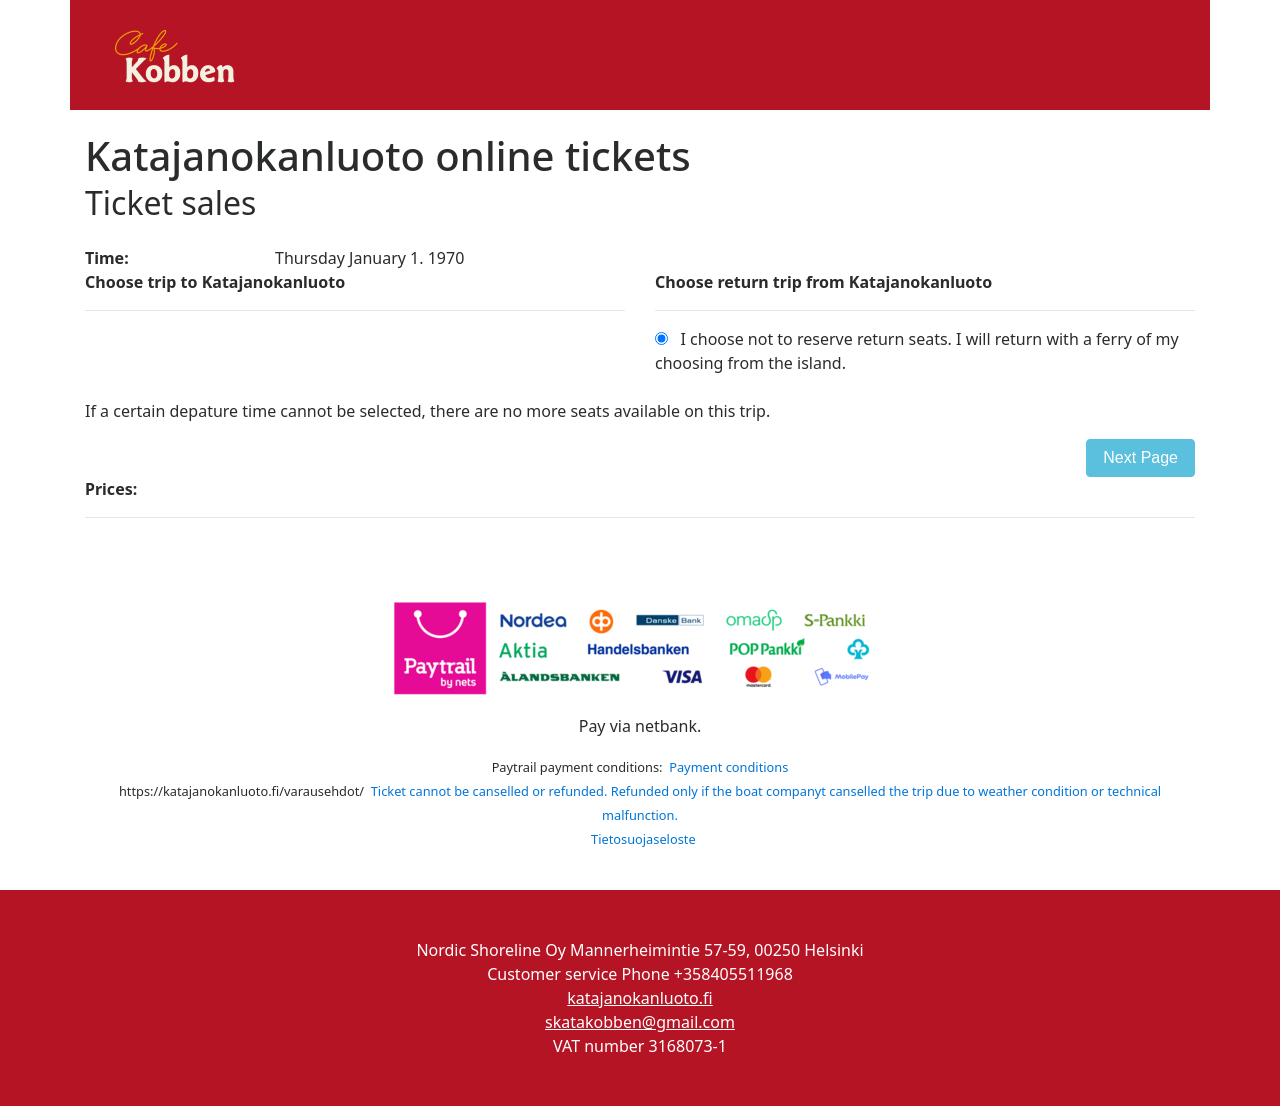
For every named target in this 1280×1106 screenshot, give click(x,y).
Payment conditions (728, 767)
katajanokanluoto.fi (639, 998)
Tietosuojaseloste (643, 839)
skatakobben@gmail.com (640, 1022)
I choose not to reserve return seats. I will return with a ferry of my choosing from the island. (917, 351)
